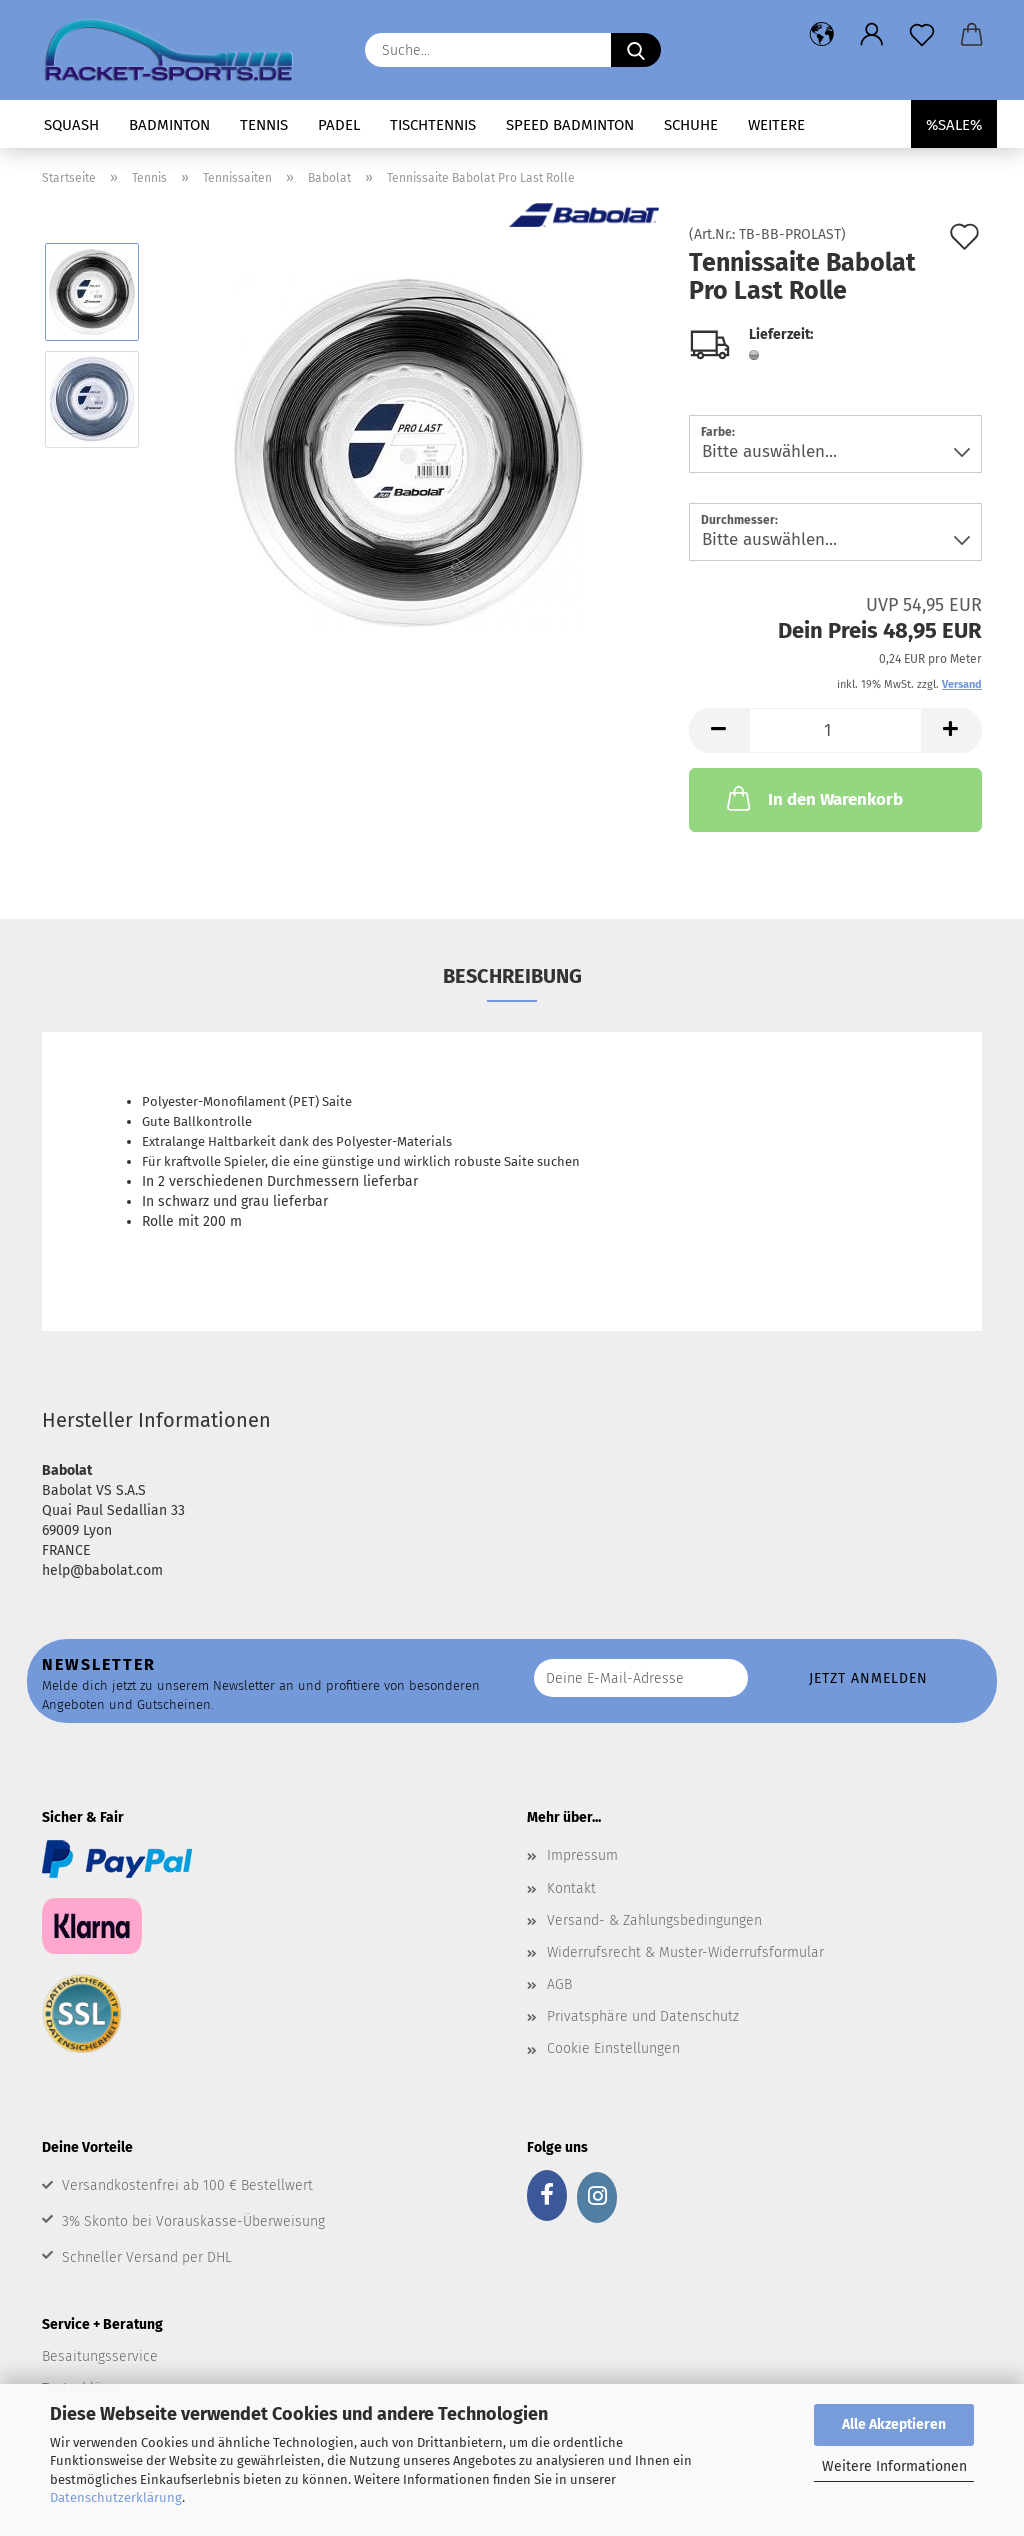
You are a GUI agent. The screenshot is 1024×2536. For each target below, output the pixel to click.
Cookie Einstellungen (613, 2048)
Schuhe (691, 125)
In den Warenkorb (813, 798)
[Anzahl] (835, 730)
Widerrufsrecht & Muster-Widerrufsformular (685, 1952)
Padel (339, 125)
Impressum (582, 1855)
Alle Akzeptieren (894, 2424)
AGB (559, 1984)
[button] (822, 35)
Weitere (776, 125)
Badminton (169, 125)
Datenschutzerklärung (116, 2497)
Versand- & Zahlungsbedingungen (654, 1920)
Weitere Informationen (894, 2466)
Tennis (264, 125)
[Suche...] (636, 50)
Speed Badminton (570, 125)
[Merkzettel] (922, 35)
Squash (71, 125)
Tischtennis (433, 125)
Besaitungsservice (100, 2356)
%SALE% (954, 125)
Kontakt (571, 1888)
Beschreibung (512, 976)
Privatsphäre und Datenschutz (643, 2016)
